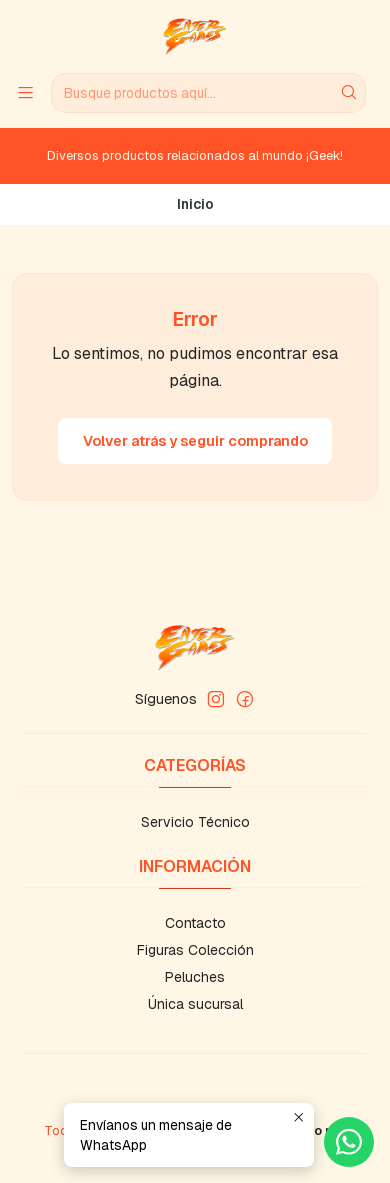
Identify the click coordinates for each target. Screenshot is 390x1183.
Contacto (195, 923)
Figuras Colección (195, 950)
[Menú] (25, 92)
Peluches (195, 977)
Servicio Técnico (195, 822)
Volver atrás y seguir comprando (195, 441)
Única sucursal (195, 1004)
